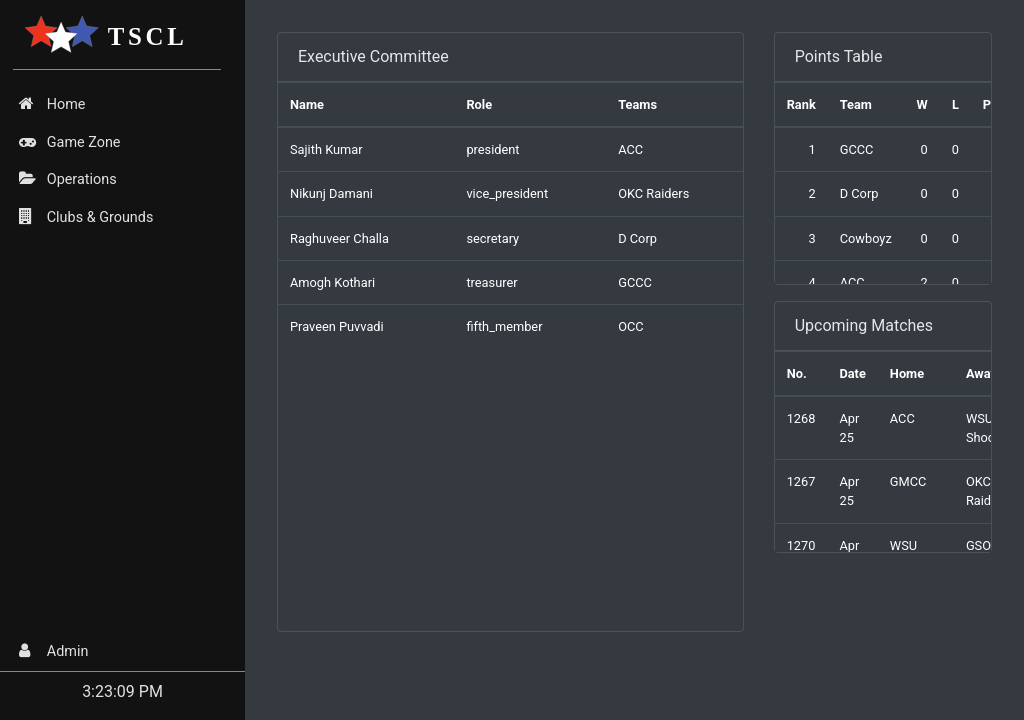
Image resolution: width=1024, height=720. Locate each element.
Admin (53, 651)
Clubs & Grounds (86, 217)
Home (52, 104)
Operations (67, 179)
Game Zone (69, 142)
